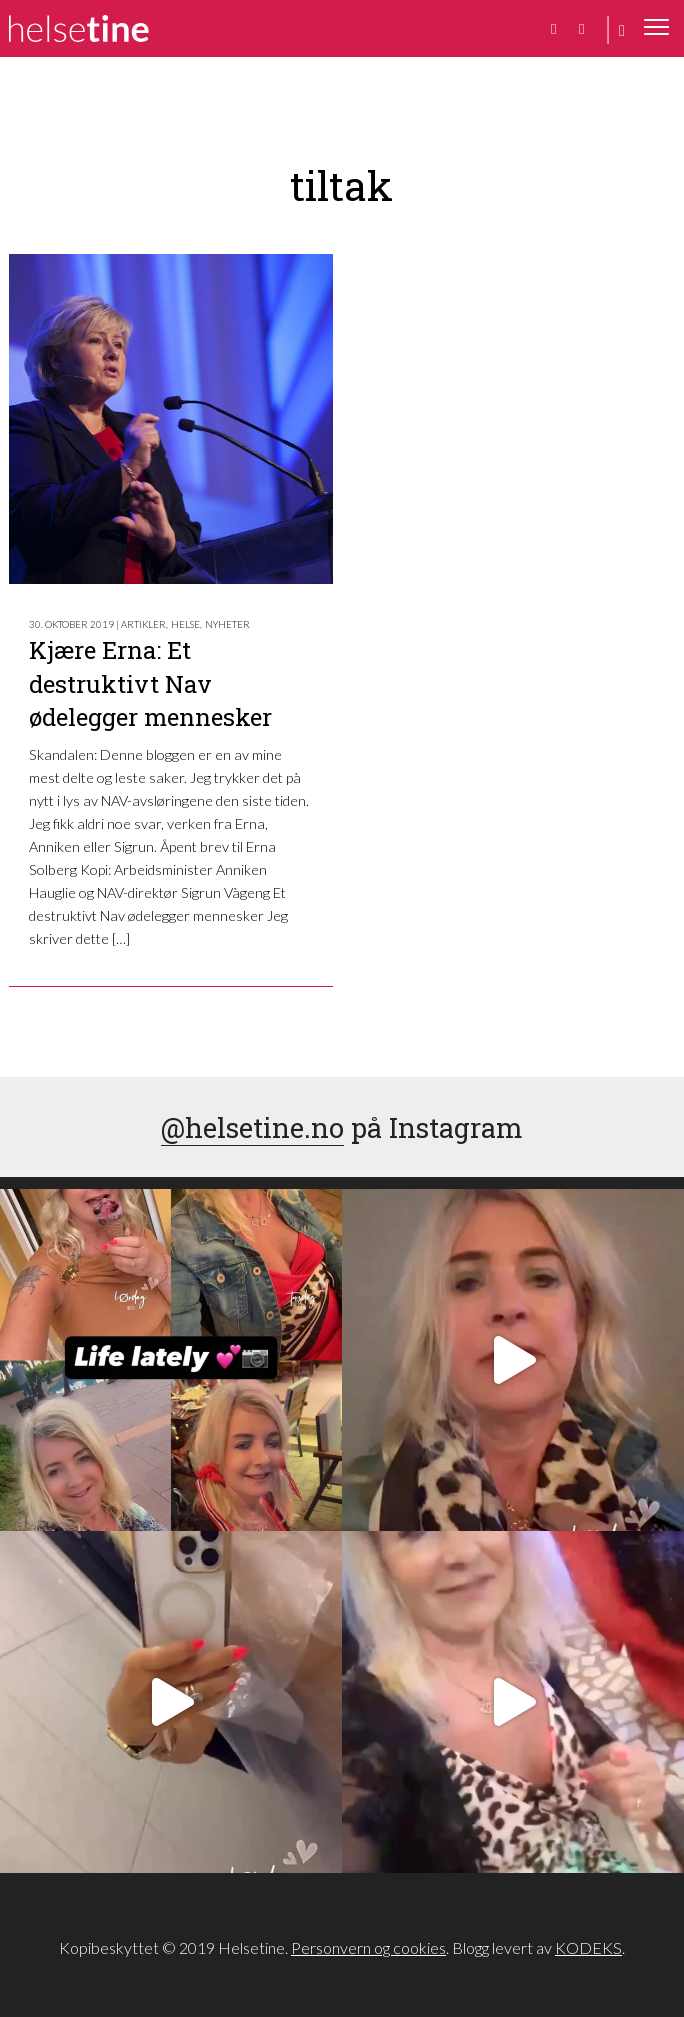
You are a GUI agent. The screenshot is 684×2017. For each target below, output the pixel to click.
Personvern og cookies (368, 1947)
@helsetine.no (252, 1127)
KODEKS (588, 1947)
